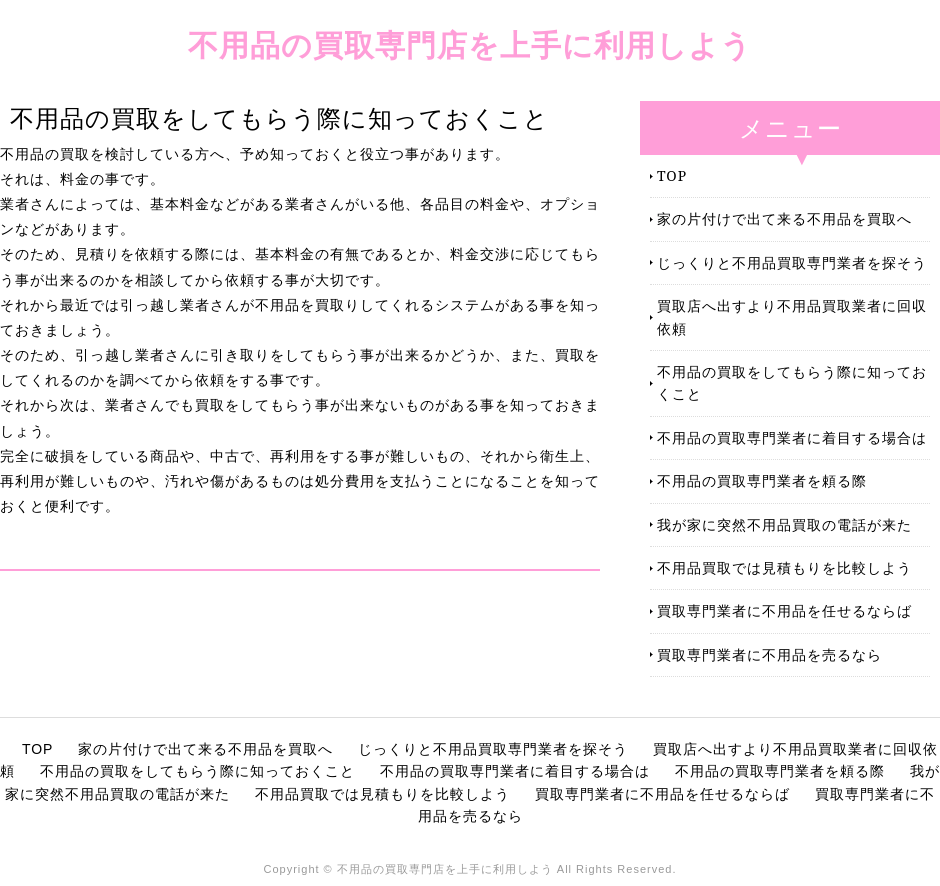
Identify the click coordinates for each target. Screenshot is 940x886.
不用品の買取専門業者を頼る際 (762, 480)
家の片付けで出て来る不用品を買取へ (784, 218)
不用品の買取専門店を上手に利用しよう (470, 44)
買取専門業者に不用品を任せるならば (784, 610)
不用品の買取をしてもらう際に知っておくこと (792, 382)
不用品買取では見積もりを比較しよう (784, 567)
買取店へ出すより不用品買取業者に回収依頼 (792, 316)
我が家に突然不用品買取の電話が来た (784, 524)
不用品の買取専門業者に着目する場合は (792, 437)
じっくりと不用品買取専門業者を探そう (792, 262)
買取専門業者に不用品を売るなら (769, 654)
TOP (672, 175)
